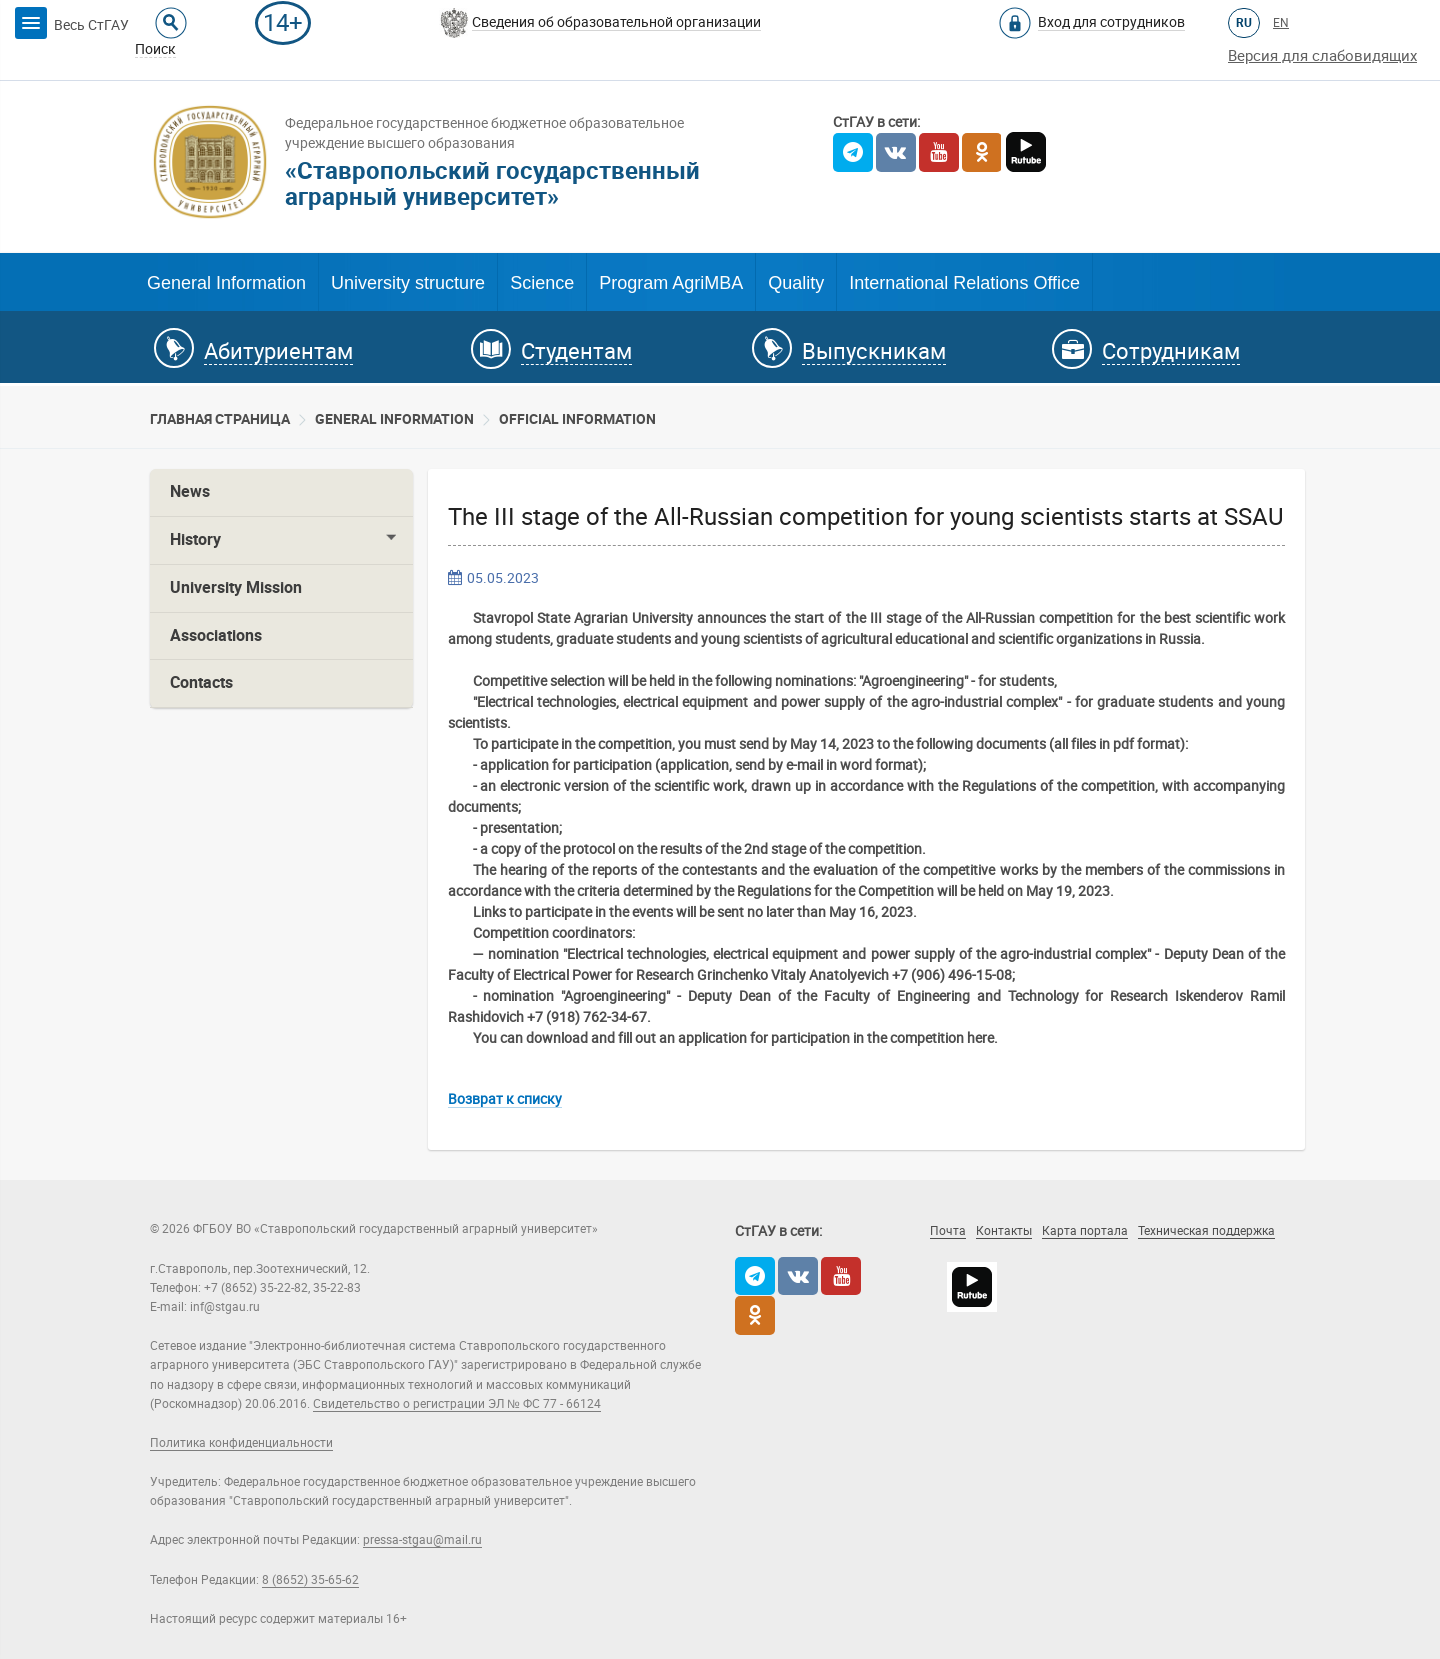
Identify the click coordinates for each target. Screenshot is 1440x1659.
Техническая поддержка (1206, 1231)
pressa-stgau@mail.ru (422, 1540)
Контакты (1004, 1231)
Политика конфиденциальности (241, 1443)
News (190, 491)
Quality (796, 283)
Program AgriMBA (671, 283)
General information (394, 419)
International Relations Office (964, 283)
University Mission (236, 587)
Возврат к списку (505, 1099)
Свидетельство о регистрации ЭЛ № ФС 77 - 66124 (457, 1404)
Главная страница (220, 419)
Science (542, 283)
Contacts (201, 682)
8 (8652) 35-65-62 (310, 1580)
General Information (226, 283)
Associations (216, 635)
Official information (577, 419)
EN (1281, 23)
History (195, 539)
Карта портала (1085, 1231)
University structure (408, 283)
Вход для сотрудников (1111, 22)
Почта (948, 1231)
